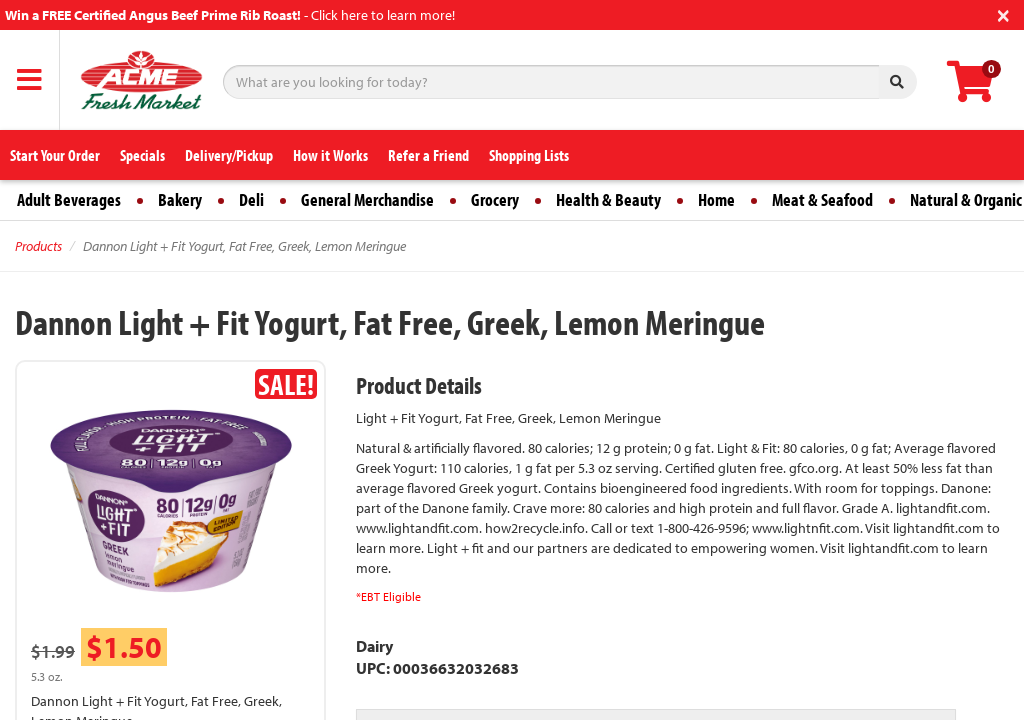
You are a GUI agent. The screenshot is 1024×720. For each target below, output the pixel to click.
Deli (251, 199)
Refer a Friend (428, 155)
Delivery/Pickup (229, 155)
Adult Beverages (69, 199)
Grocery (495, 199)
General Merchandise (367, 199)
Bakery (180, 199)
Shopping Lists (529, 155)
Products (38, 246)
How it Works (330, 155)
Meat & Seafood (822, 199)
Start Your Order (55, 155)
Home (716, 199)
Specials (142, 155)
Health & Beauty (608, 199)
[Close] (1003, 13)
